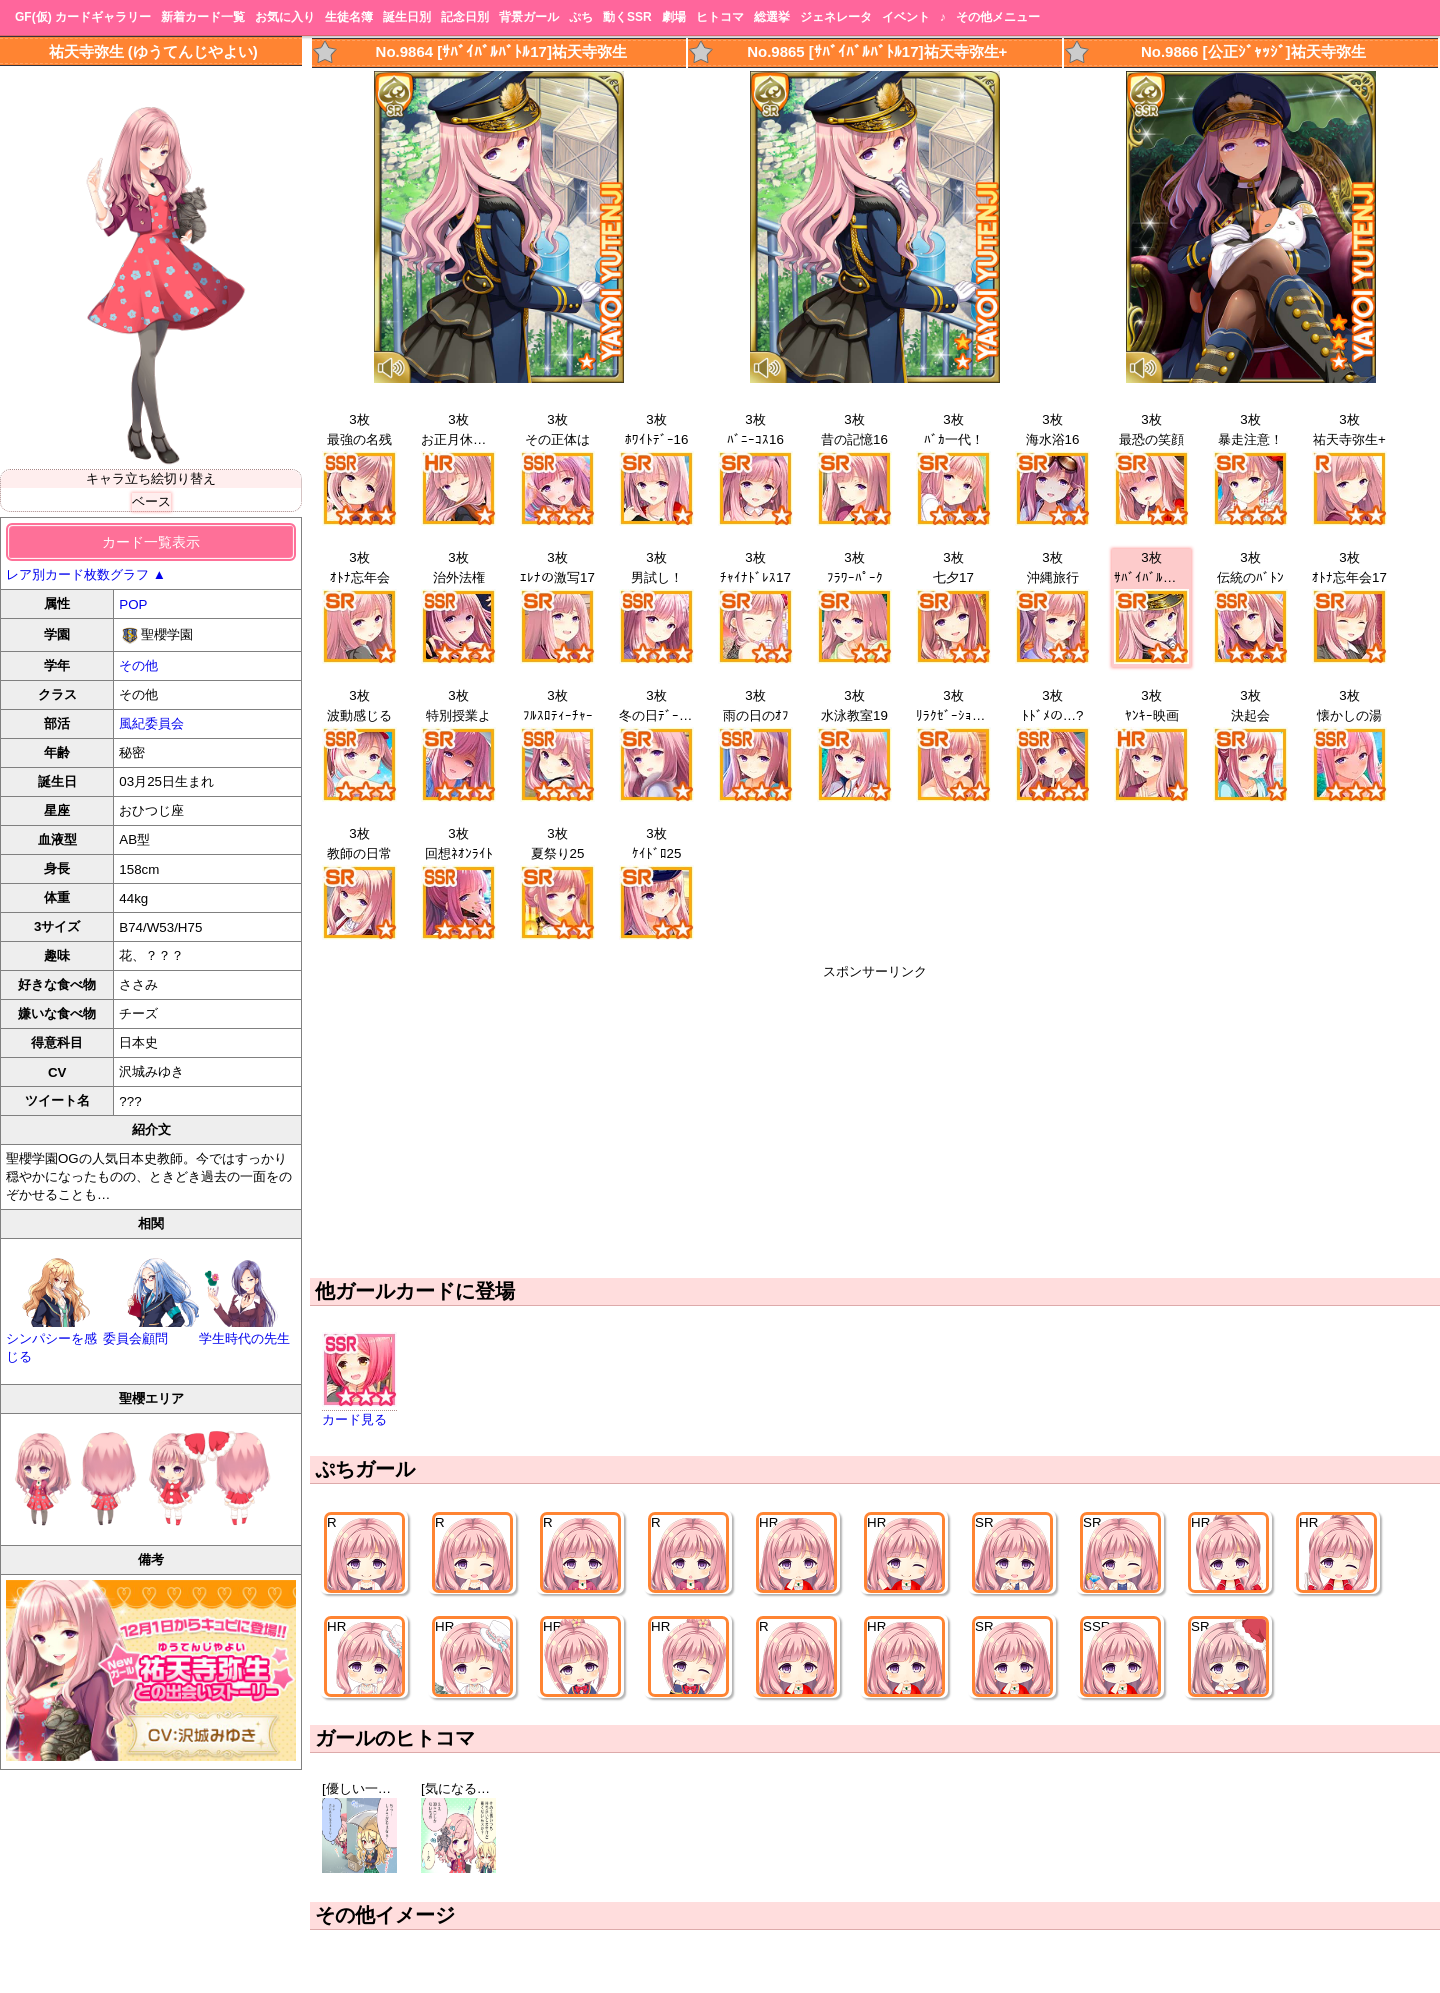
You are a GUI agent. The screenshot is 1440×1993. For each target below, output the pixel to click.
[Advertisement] (875, 1121)
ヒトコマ (720, 17)
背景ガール (529, 17)
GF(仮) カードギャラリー (83, 17)
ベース (151, 501)
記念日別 (465, 17)
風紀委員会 (151, 723)
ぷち (581, 17)
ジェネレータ (836, 17)
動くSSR (627, 17)
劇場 (674, 17)
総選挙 (772, 17)
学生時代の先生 (247, 1330)
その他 (138, 665)
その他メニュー (998, 17)
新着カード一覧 (203, 17)
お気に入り (285, 17)
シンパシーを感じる (54, 1339)
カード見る (354, 1419)
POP (133, 604)
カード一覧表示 (151, 542)
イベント (906, 17)
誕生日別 (407, 17)
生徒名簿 (349, 17)
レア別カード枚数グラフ (86, 574)
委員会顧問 (151, 1330)
